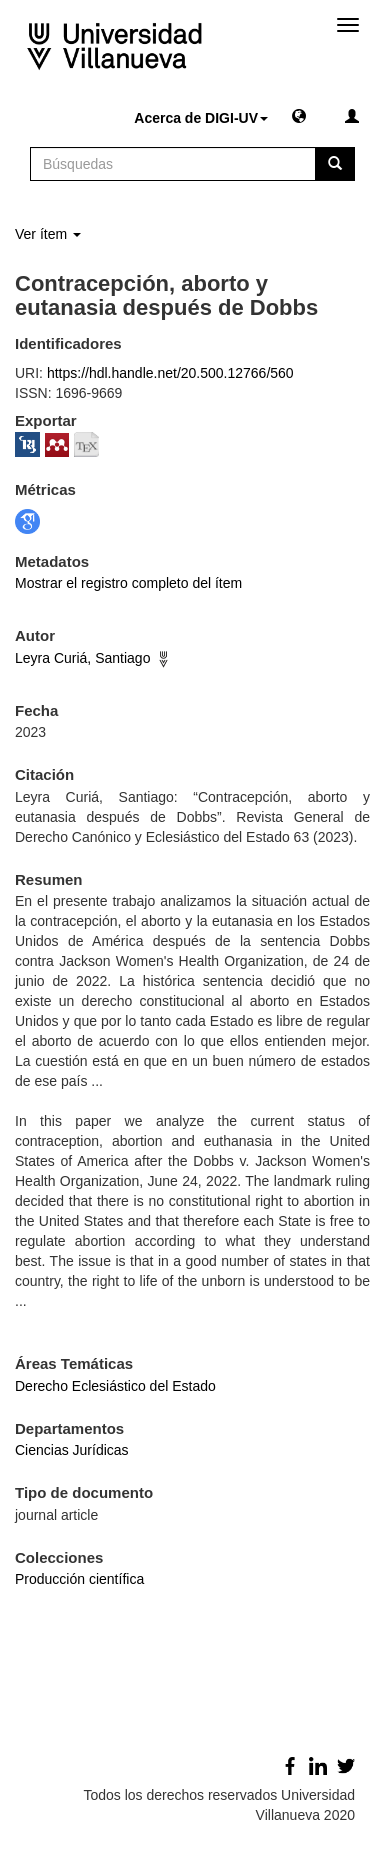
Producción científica (79, 1579)
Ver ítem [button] (48, 234)
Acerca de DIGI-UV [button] (201, 118)
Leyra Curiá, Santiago (82, 658)
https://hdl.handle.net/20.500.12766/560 (170, 373)
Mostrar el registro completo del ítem (128, 583)
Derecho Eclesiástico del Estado (115, 1386)
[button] (299, 115)
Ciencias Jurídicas (72, 1450)
